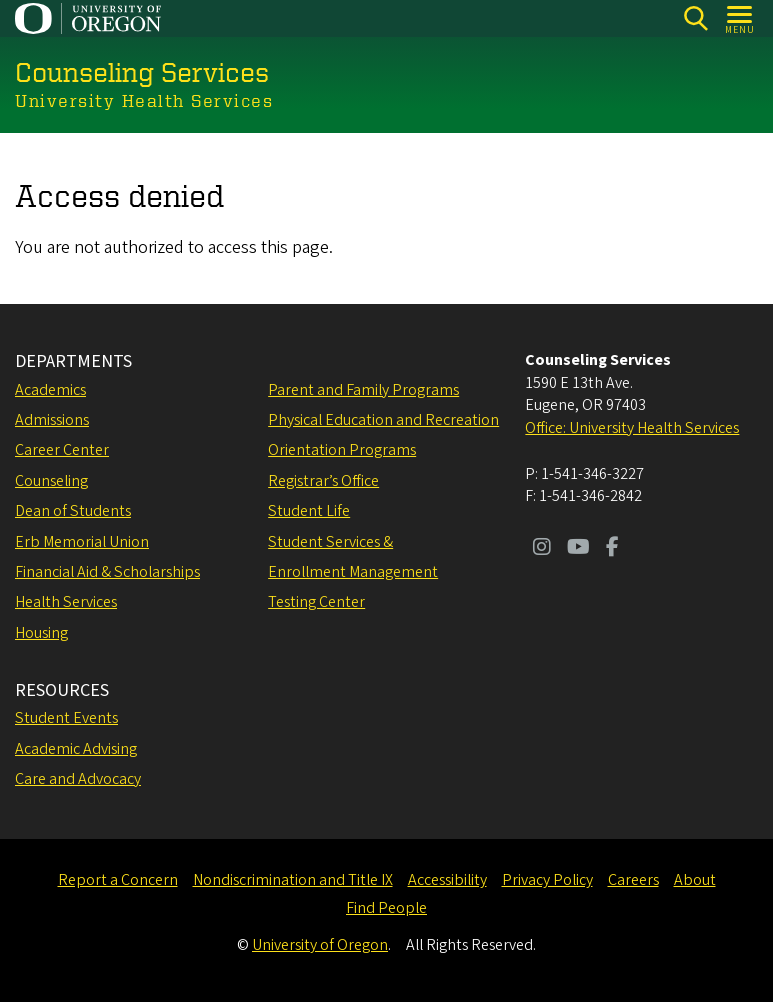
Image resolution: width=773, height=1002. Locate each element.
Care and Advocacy (78, 779)
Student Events (66, 718)
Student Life (309, 511)
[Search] (695, 18)
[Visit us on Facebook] (612, 549)
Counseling (51, 481)
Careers (633, 880)
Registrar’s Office (323, 481)
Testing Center (316, 602)
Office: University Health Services (632, 428)
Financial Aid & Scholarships (107, 572)
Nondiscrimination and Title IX (293, 880)
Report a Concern (118, 880)
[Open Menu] (740, 18)
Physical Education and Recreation (383, 420)
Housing (41, 633)
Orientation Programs (342, 450)
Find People (386, 908)
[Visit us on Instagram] (542, 549)
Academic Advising (76, 749)
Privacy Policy (547, 880)
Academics (50, 390)
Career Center (62, 450)
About (695, 880)
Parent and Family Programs (363, 390)
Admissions (52, 420)
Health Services (66, 602)
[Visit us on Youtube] (578, 549)
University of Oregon (320, 945)
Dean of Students (73, 511)
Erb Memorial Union (82, 542)
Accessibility (447, 880)
